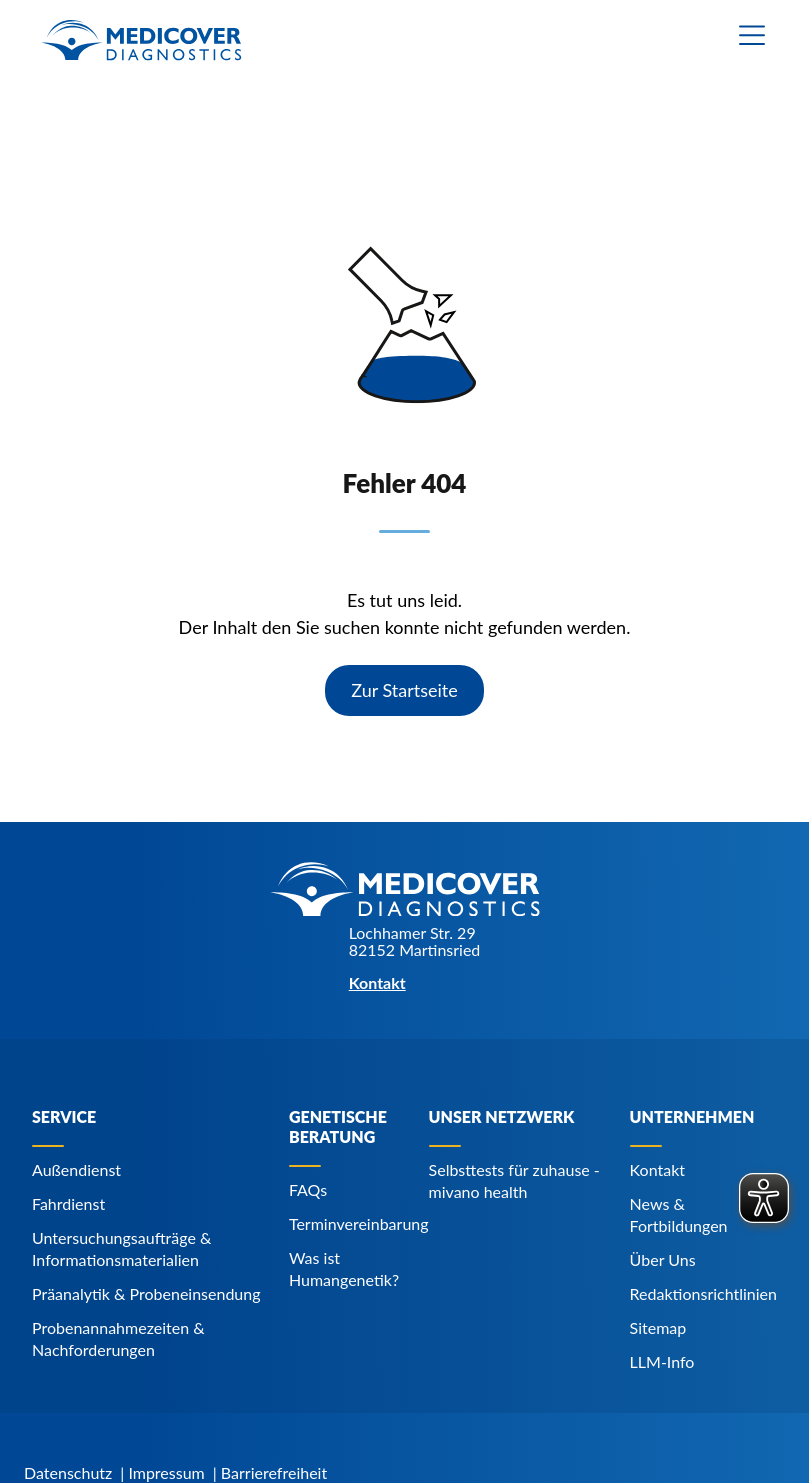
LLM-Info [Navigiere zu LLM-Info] (662, 1361)
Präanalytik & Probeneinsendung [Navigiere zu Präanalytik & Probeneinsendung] (146, 1293)
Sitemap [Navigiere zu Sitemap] (658, 1327)
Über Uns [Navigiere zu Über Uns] (663, 1259)
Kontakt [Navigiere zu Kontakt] (657, 1169)
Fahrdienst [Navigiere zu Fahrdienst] (68, 1203)
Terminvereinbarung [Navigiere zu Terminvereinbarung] (359, 1223)
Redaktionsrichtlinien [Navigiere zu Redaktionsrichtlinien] (703, 1293)
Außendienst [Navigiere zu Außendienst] (76, 1169)
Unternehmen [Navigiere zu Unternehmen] (692, 1116)
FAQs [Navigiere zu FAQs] (308, 1189)
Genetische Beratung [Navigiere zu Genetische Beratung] (338, 1126)
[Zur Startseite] (141, 40)
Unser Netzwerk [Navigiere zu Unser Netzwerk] (502, 1116)
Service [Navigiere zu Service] (64, 1116)
